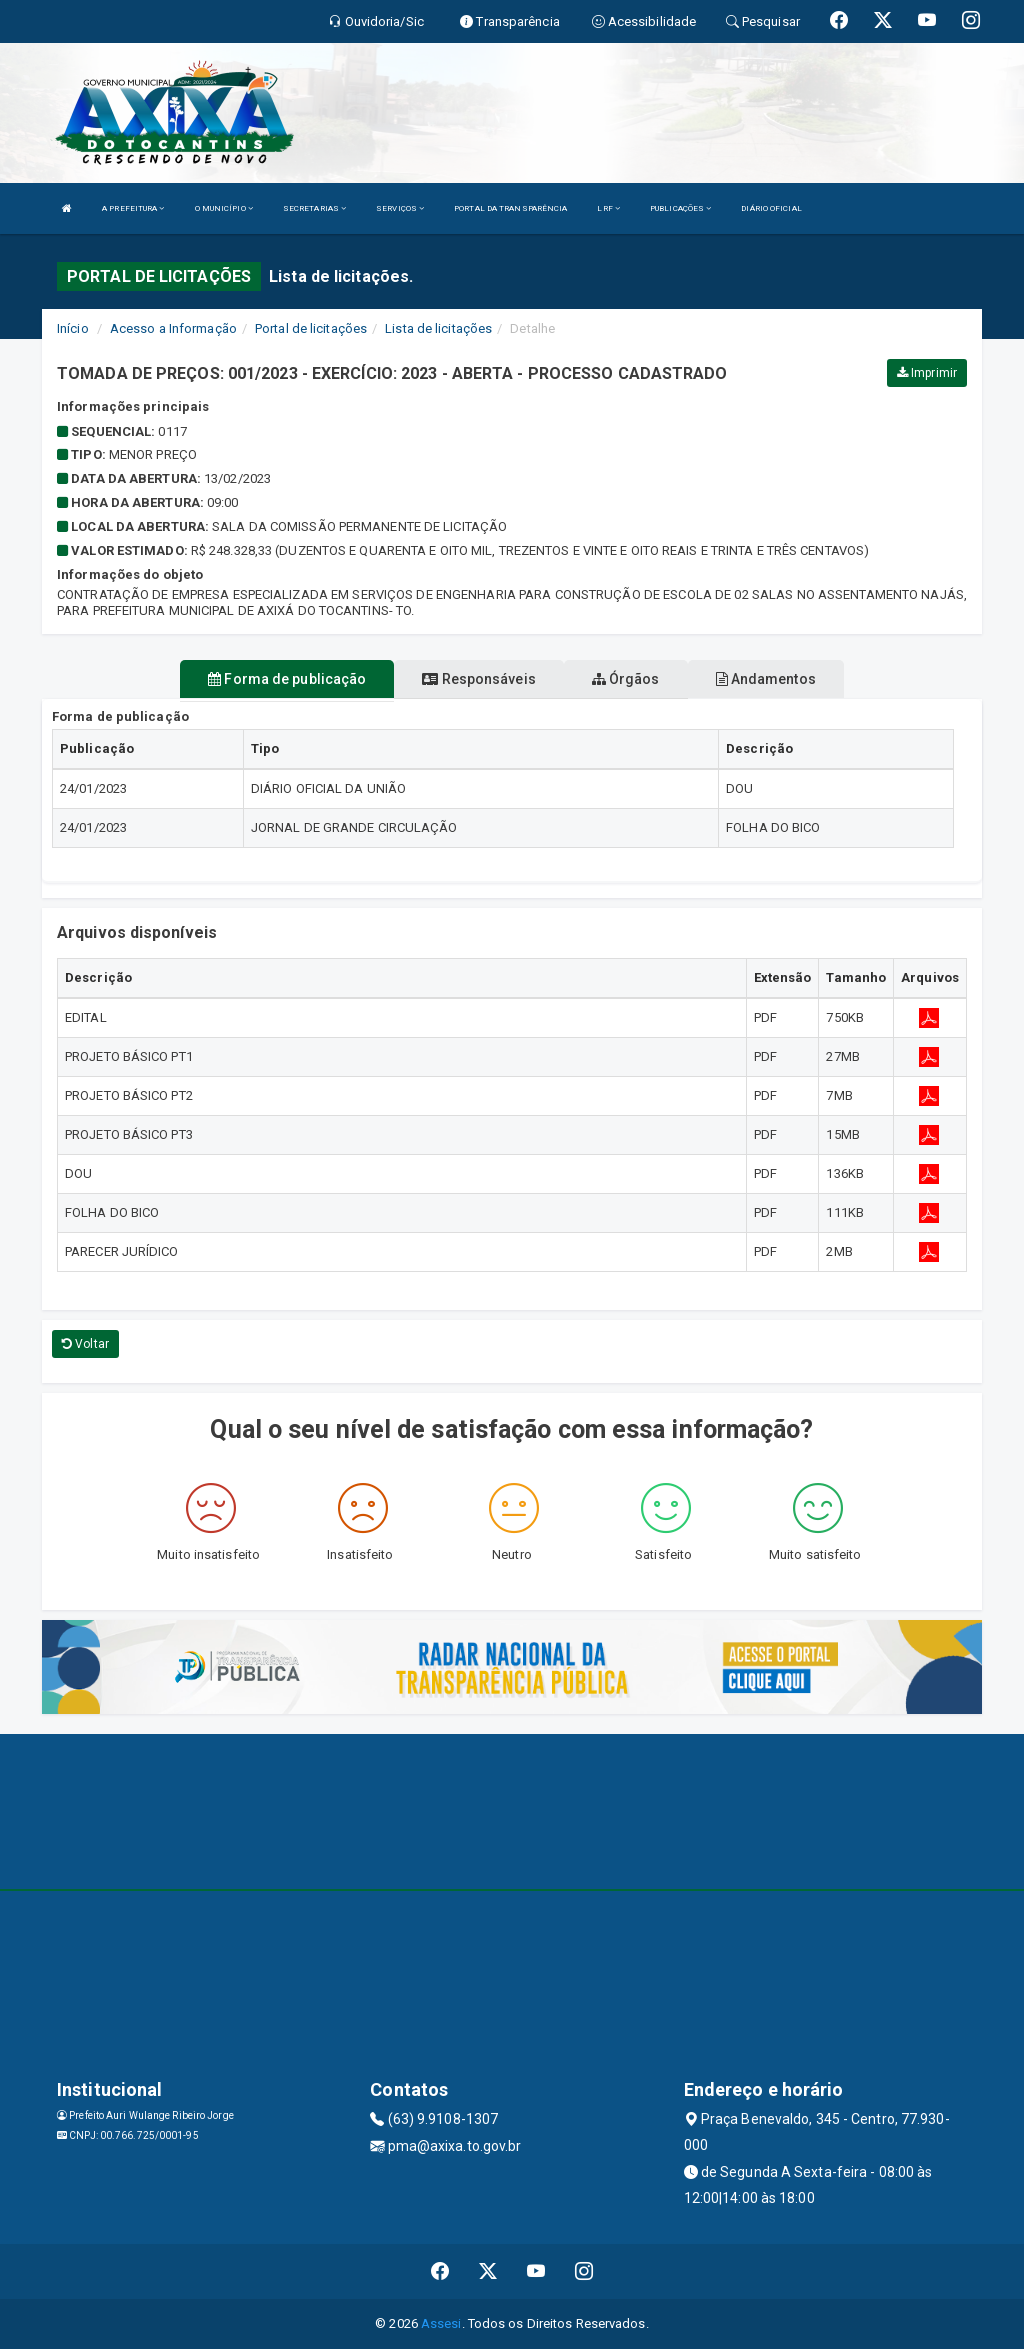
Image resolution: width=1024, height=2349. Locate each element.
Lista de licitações (438, 328)
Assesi (441, 2323)
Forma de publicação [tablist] (287, 679)
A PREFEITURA (133, 208)
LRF (608, 208)
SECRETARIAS (314, 208)
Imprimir (927, 373)
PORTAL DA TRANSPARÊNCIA (510, 208)
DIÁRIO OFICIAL (771, 208)
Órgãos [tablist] (626, 679)
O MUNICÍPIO (224, 208)
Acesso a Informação (173, 328)
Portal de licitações (311, 328)
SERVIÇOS (400, 208)
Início (73, 328)
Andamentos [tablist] (766, 679)
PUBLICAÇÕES (680, 208)
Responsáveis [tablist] (478, 679)
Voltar (85, 1344)
